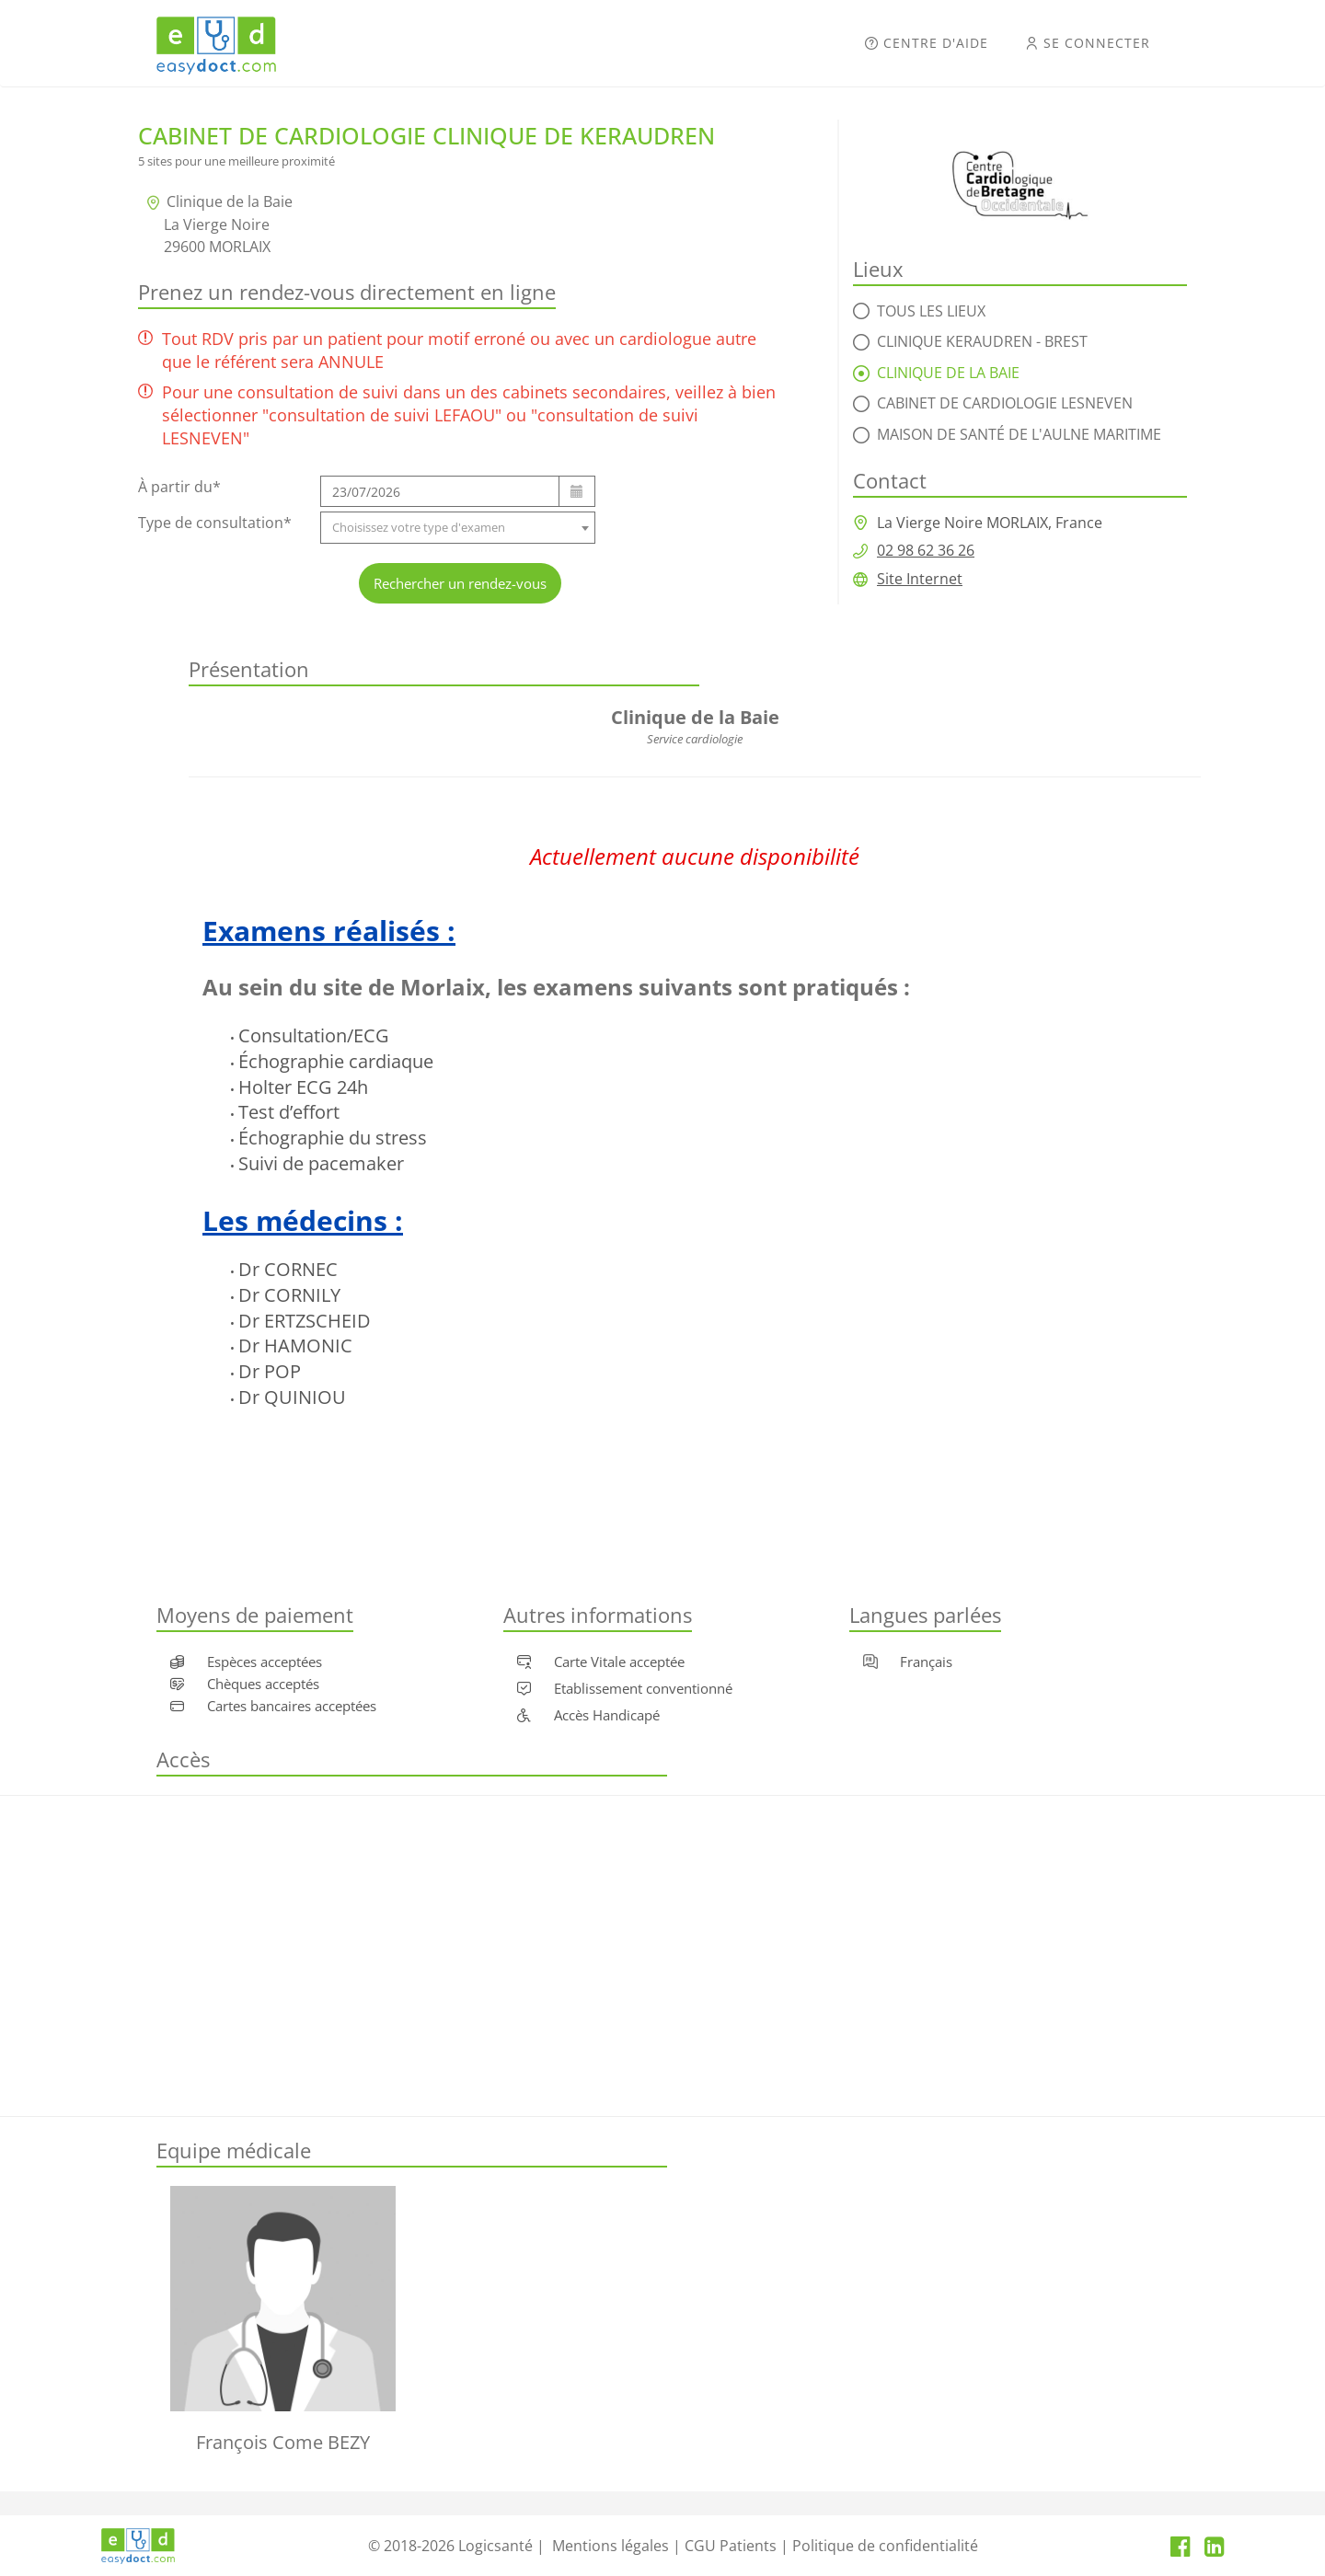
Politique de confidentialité (885, 2546)
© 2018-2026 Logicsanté (450, 2546)
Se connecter (1087, 43)
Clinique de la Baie (948, 372)
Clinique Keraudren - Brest (982, 341)
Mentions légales (610, 2546)
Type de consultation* (215, 522)
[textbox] (457, 527)
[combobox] (457, 528)
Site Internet (919, 579)
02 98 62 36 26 (925, 550)
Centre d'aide (926, 43)
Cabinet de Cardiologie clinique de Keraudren (426, 135)
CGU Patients (731, 2546)
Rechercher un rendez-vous (460, 583)
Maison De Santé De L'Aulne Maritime (1019, 434)
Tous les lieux (931, 311)
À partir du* (179, 487)
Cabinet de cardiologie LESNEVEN (1005, 403)
